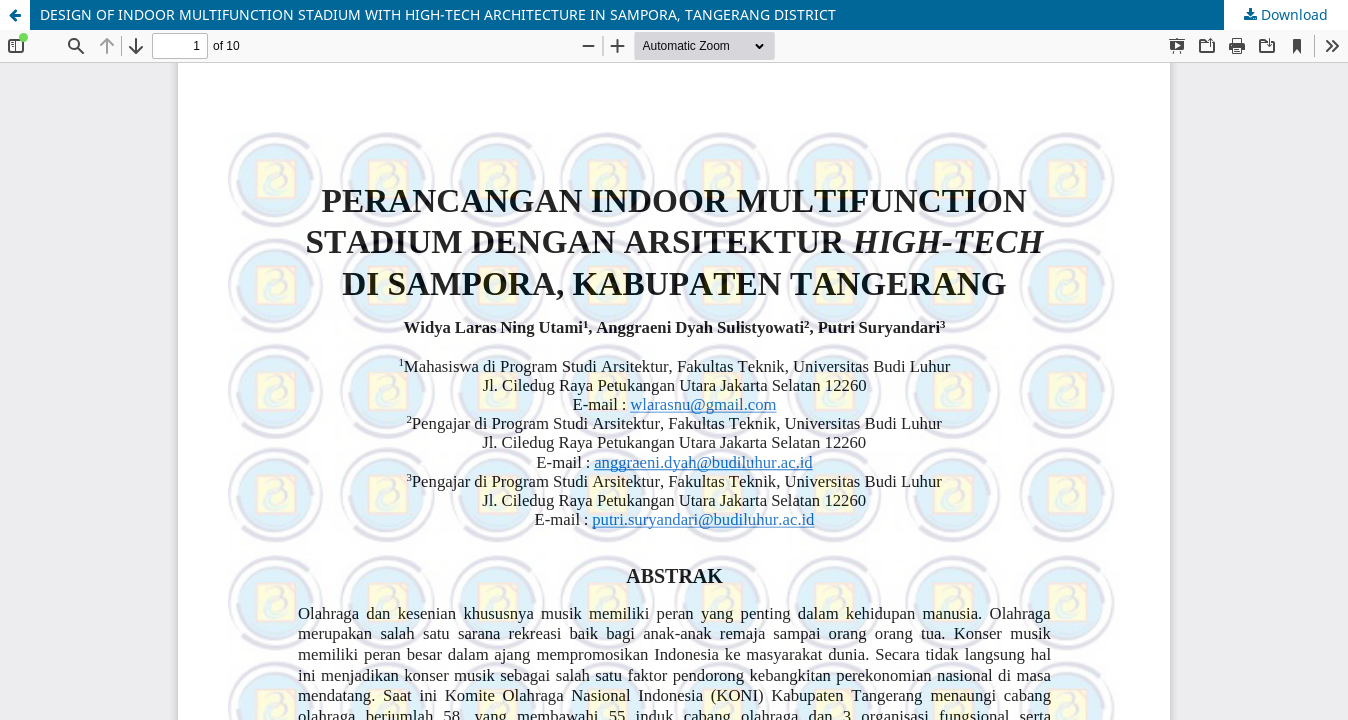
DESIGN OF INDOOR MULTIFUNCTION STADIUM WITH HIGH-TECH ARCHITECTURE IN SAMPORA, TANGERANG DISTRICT (438, 14)
